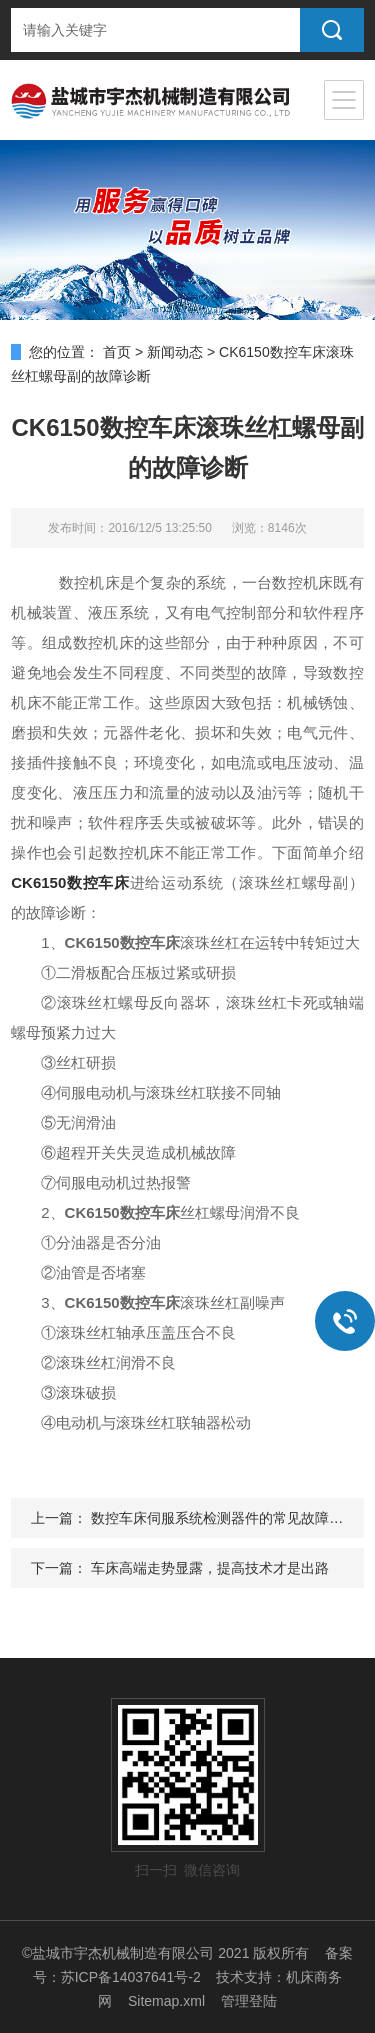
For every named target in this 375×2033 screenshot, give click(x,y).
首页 (117, 352)
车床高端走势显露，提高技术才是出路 (210, 1568)
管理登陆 (249, 2001)
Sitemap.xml (166, 2001)
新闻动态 (175, 352)
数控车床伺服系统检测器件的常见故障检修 (224, 1518)
